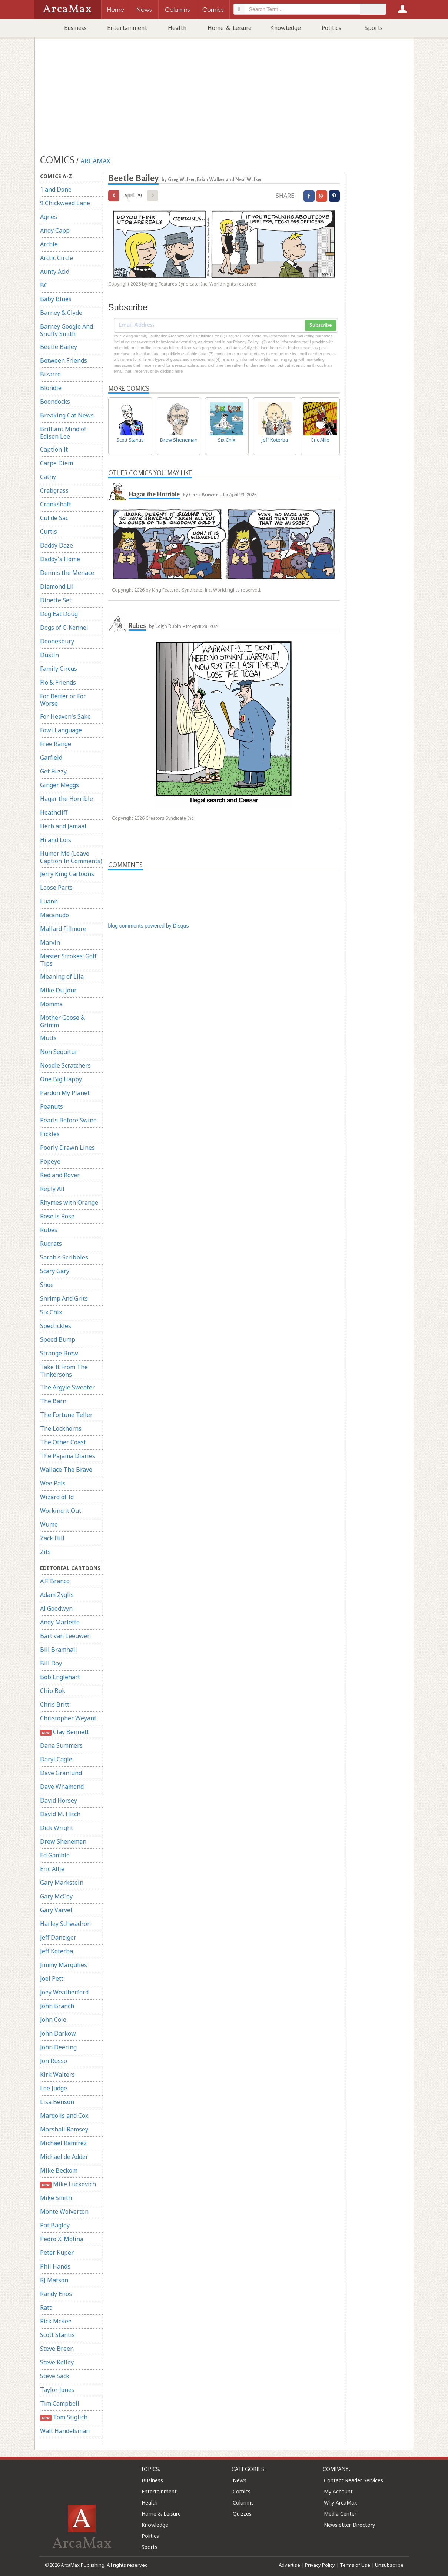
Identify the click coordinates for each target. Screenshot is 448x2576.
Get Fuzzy (53, 771)
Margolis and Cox (64, 2115)
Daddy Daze (56, 545)
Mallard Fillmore (63, 929)
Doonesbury (57, 641)
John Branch (57, 2006)
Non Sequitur (58, 1052)
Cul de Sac (54, 518)
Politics (331, 28)
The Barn (53, 1401)
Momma (51, 1004)
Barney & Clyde (61, 313)
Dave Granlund (61, 1773)
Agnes (48, 217)
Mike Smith (56, 2198)
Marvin (50, 942)
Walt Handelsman (65, 2431)
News (239, 2480)
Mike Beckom (58, 2170)
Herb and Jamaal (63, 826)
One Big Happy (61, 1079)
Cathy (48, 477)
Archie (49, 244)
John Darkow (58, 2033)
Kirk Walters (57, 2074)
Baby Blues (56, 299)
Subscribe (320, 325)
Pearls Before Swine (68, 1120)
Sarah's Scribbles (64, 1257)
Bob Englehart (60, 1677)
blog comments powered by (148, 926)
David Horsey (58, 1800)
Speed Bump (57, 1339)
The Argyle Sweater (67, 1387)
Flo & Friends (58, 682)
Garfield (51, 757)
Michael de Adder (64, 2157)
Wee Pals (53, 1483)
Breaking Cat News (67, 415)
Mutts (48, 1038)
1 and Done (56, 189)
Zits (45, 1552)
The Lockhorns (61, 1428)
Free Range (55, 744)
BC (44, 285)
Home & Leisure (230, 28)
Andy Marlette (60, 1622)
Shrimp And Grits (64, 1298)
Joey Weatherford (64, 1992)
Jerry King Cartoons (67, 874)
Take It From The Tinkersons (64, 1370)
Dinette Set (56, 600)
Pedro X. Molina (61, 2239)
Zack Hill (52, 1538)
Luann (49, 901)
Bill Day (51, 1663)
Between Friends (63, 360)
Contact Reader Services (353, 2480)
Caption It (54, 449)
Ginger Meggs (59, 785)
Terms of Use (355, 2565)
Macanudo (54, 915)
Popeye (50, 1161)
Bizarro (50, 374)
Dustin (49, 655)
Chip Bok (52, 1691)
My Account (338, 2491)
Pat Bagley (55, 2225)
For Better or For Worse (63, 700)
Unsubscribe (389, 2565)
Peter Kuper (57, 2253)
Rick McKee (56, 2321)
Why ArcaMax (340, 2502)
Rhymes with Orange (69, 1202)
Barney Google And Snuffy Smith (66, 330)
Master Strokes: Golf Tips (68, 960)
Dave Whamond (62, 1787)
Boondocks (55, 401)
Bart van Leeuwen (65, 1636)
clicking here (171, 371)
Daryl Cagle (56, 1759)
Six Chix (51, 1312)
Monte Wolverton (64, 2211)
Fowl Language (61, 730)
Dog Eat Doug (59, 614)
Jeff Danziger (58, 1937)
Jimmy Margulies (63, 1965)
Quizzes (242, 2513)
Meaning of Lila (62, 976)
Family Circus (58, 669)
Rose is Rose (57, 1216)
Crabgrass (54, 490)
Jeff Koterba (56, 1951)
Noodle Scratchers (65, 1065)
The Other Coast (63, 1442)
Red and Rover (60, 1175)
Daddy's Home (60, 559)
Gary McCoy (56, 1896)
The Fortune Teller (66, 1415)
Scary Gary (54, 1271)
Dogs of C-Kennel (64, 627)
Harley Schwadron (65, 1924)
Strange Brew (59, 1353)
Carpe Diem (56, 463)
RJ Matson (54, 2280)
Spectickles (55, 1326)
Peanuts (51, 1106)
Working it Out (60, 1511)
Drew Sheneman (63, 1841)
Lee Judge (53, 2088)
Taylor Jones (57, 2390)
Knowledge (285, 28)
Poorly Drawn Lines (67, 1148)
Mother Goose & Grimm (62, 1021)
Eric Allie (52, 1869)
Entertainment (127, 28)
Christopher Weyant (68, 1718)
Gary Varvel (56, 1910)
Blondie (51, 388)
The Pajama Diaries (67, 1456)
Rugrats (51, 1243)
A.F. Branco (55, 1581)
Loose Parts (56, 887)
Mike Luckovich (68, 2184)
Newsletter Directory (349, 2524)
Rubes (48, 1230)
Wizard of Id (57, 1497)
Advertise (289, 2565)
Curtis (48, 531)
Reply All (52, 1189)
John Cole (53, 2020)
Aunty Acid (54, 271)
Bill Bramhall (58, 1649)
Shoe (47, 1285)
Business (75, 28)
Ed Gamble (55, 1855)
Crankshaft (55, 504)
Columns (243, 2502)
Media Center (340, 2513)
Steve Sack (54, 2376)
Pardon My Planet (65, 1093)
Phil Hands (55, 2266)
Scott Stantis (57, 2335)
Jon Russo (53, 2061)
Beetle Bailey (58, 347)
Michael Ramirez (63, 2143)
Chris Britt (54, 1704)
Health (177, 28)
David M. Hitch (60, 1814)
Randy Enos (56, 2294)
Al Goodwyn (56, 1608)
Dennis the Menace (67, 573)
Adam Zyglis (57, 1595)
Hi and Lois (55, 840)
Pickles (50, 1134)
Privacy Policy (320, 2565)
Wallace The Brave (66, 1469)
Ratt (46, 2307)
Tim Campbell (59, 2403)
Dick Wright (56, 1828)
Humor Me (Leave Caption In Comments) (71, 857)
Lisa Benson (57, 2102)
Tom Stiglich (64, 2417)
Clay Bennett (64, 1732)
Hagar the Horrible (66, 799)
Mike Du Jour (58, 990)
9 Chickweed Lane (65, 203)
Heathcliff (53, 812)
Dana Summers (61, 1745)
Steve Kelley (57, 2362)
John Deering (58, 2047)
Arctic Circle (56, 258)
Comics (241, 2491)
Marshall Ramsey (64, 2129)
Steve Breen (57, 2348)
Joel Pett (51, 1978)
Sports (374, 28)
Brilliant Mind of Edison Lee (63, 432)
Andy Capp (55, 230)
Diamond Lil (57, 586)
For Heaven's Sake (65, 716)
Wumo (49, 1524)
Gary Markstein (61, 1882)
